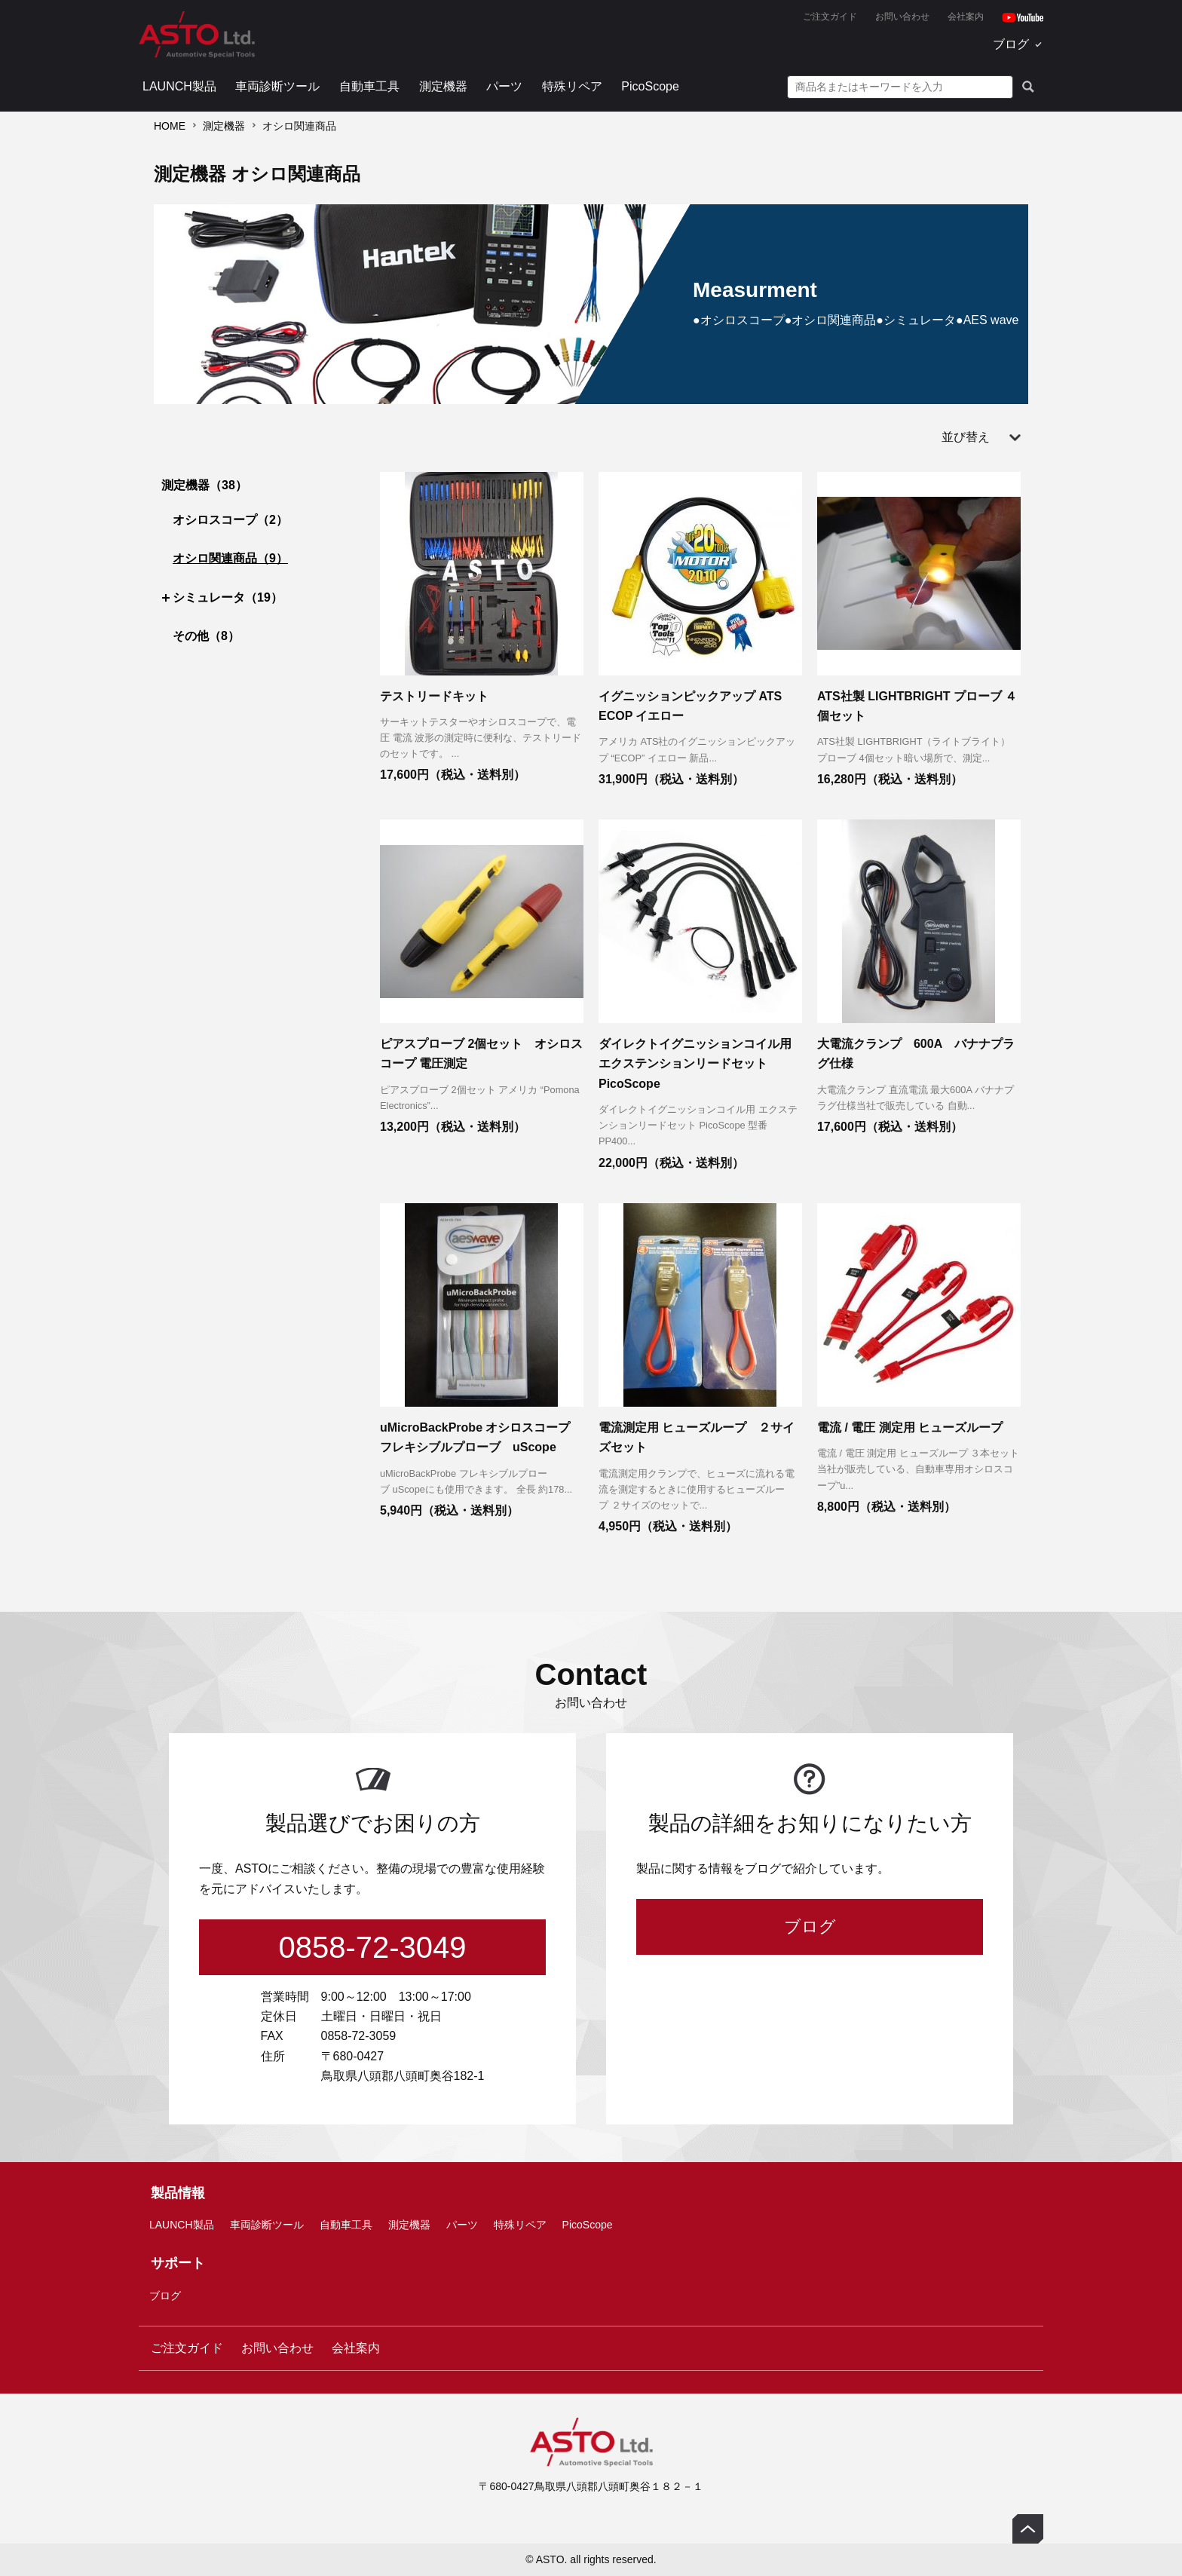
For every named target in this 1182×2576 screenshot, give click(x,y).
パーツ (504, 86)
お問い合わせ (902, 16)
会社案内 (966, 16)
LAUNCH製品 (179, 86)
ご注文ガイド (830, 16)
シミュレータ (228, 597)
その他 (206, 635)
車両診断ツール (277, 86)
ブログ (1011, 44)
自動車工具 (369, 86)
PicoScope (650, 86)
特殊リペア (572, 86)
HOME (169, 126)
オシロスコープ (230, 519)
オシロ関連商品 (230, 558)
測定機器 (443, 86)
